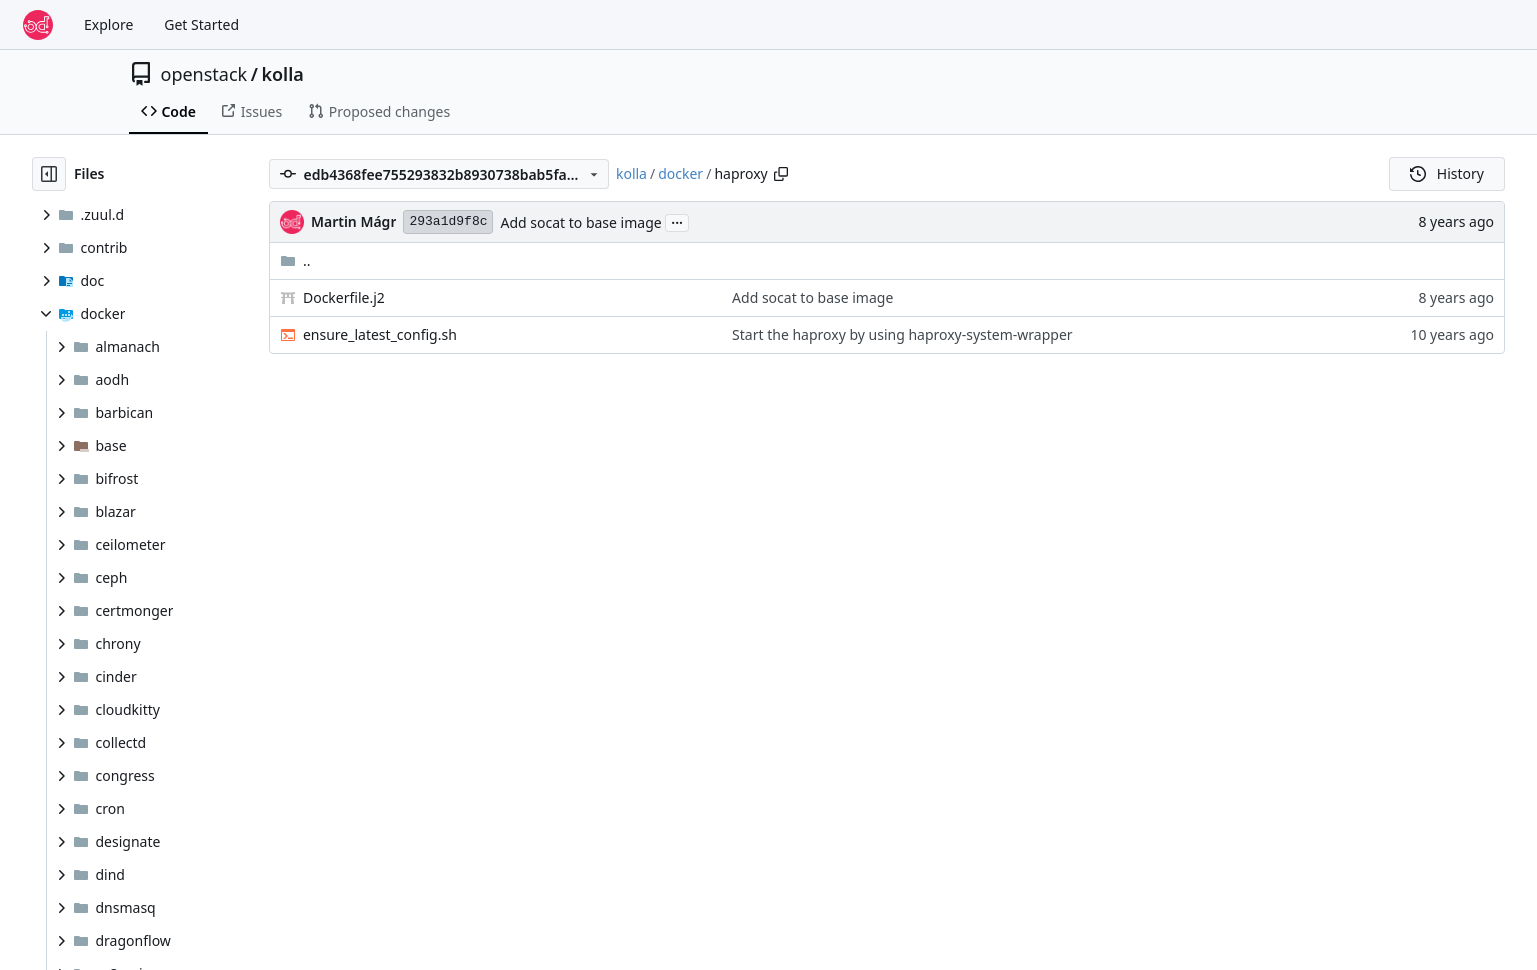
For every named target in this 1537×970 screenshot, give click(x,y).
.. (295, 260)
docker (680, 173)
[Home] (38, 25)
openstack (204, 74)
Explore (108, 24)
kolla (282, 74)
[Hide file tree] (49, 174)
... (677, 221)
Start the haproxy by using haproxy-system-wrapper (902, 334)
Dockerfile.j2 (344, 297)
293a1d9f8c (448, 221)
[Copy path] (781, 174)
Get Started (201, 24)
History (1447, 173)
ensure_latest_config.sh (380, 334)
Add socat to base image (580, 222)
